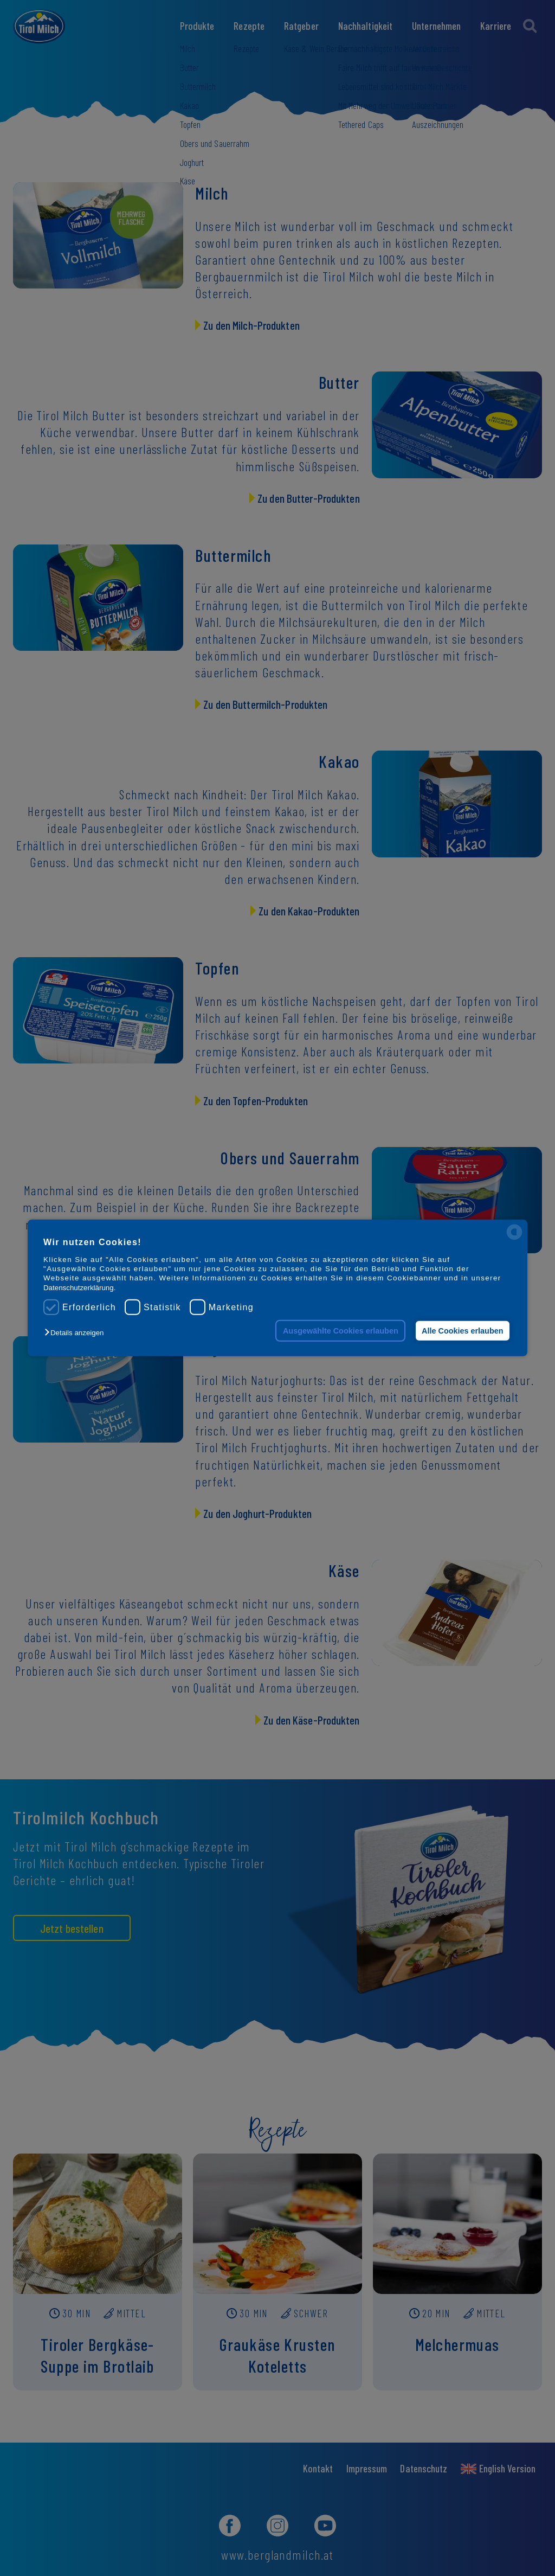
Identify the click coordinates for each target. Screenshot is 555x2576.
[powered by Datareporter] (514, 1239)
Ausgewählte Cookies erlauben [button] (340, 1331)
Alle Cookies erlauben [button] (462, 1331)
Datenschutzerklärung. (79, 1288)
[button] (76, 1333)
